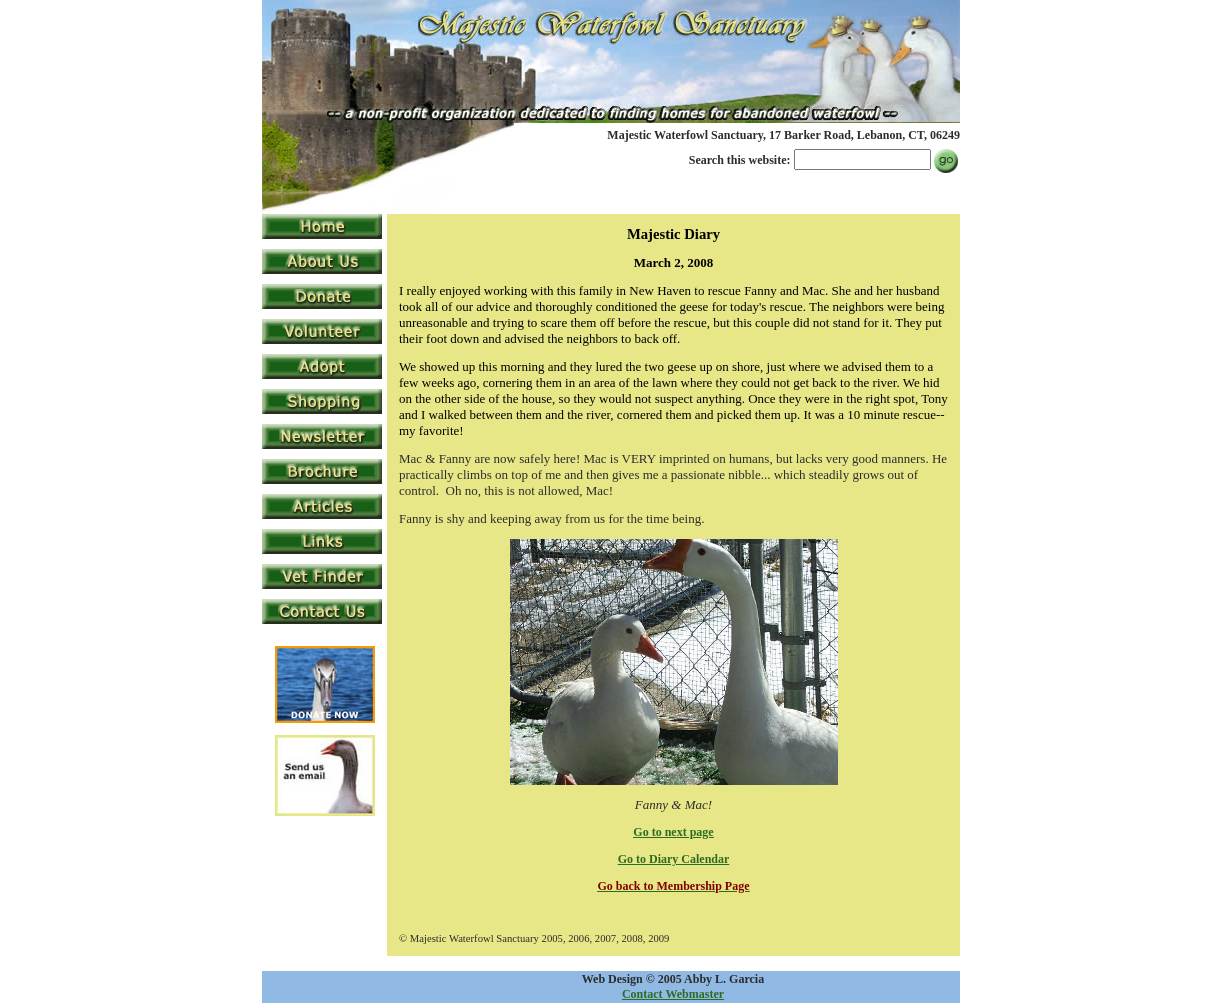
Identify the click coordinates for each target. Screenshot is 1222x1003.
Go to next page (673, 832)
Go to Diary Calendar (674, 859)
